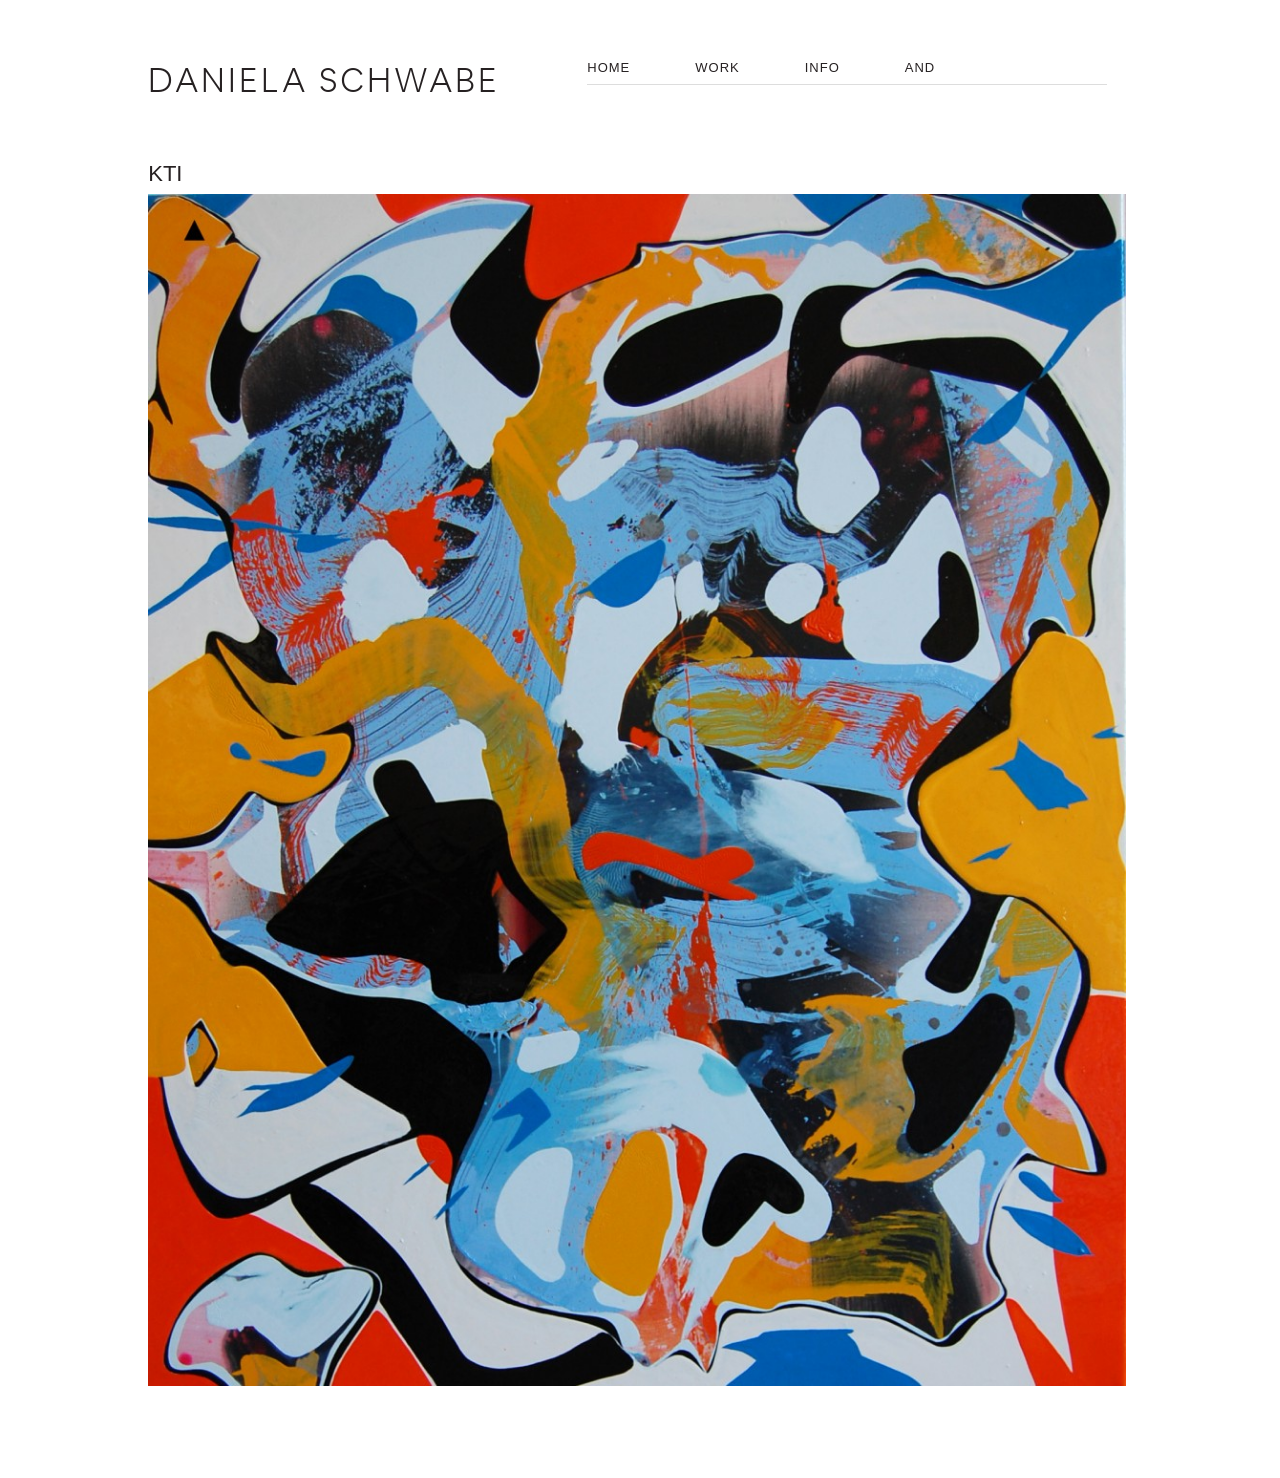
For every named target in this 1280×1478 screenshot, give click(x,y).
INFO (822, 67)
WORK (717, 67)
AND (920, 67)
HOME (608, 67)
